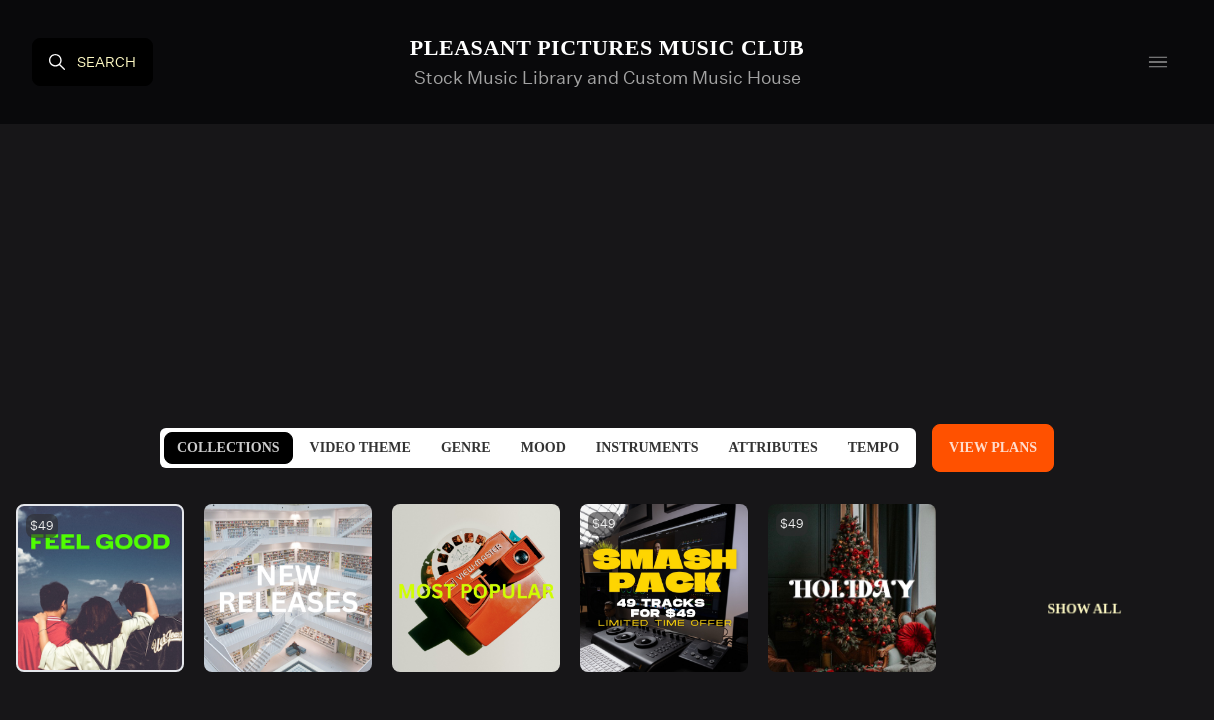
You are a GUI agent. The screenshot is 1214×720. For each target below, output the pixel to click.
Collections (228, 447)
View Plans (993, 447)
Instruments (647, 447)
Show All (1084, 608)
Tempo (873, 447)
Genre (466, 447)
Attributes (772, 447)
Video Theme (360, 447)
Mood (543, 447)
